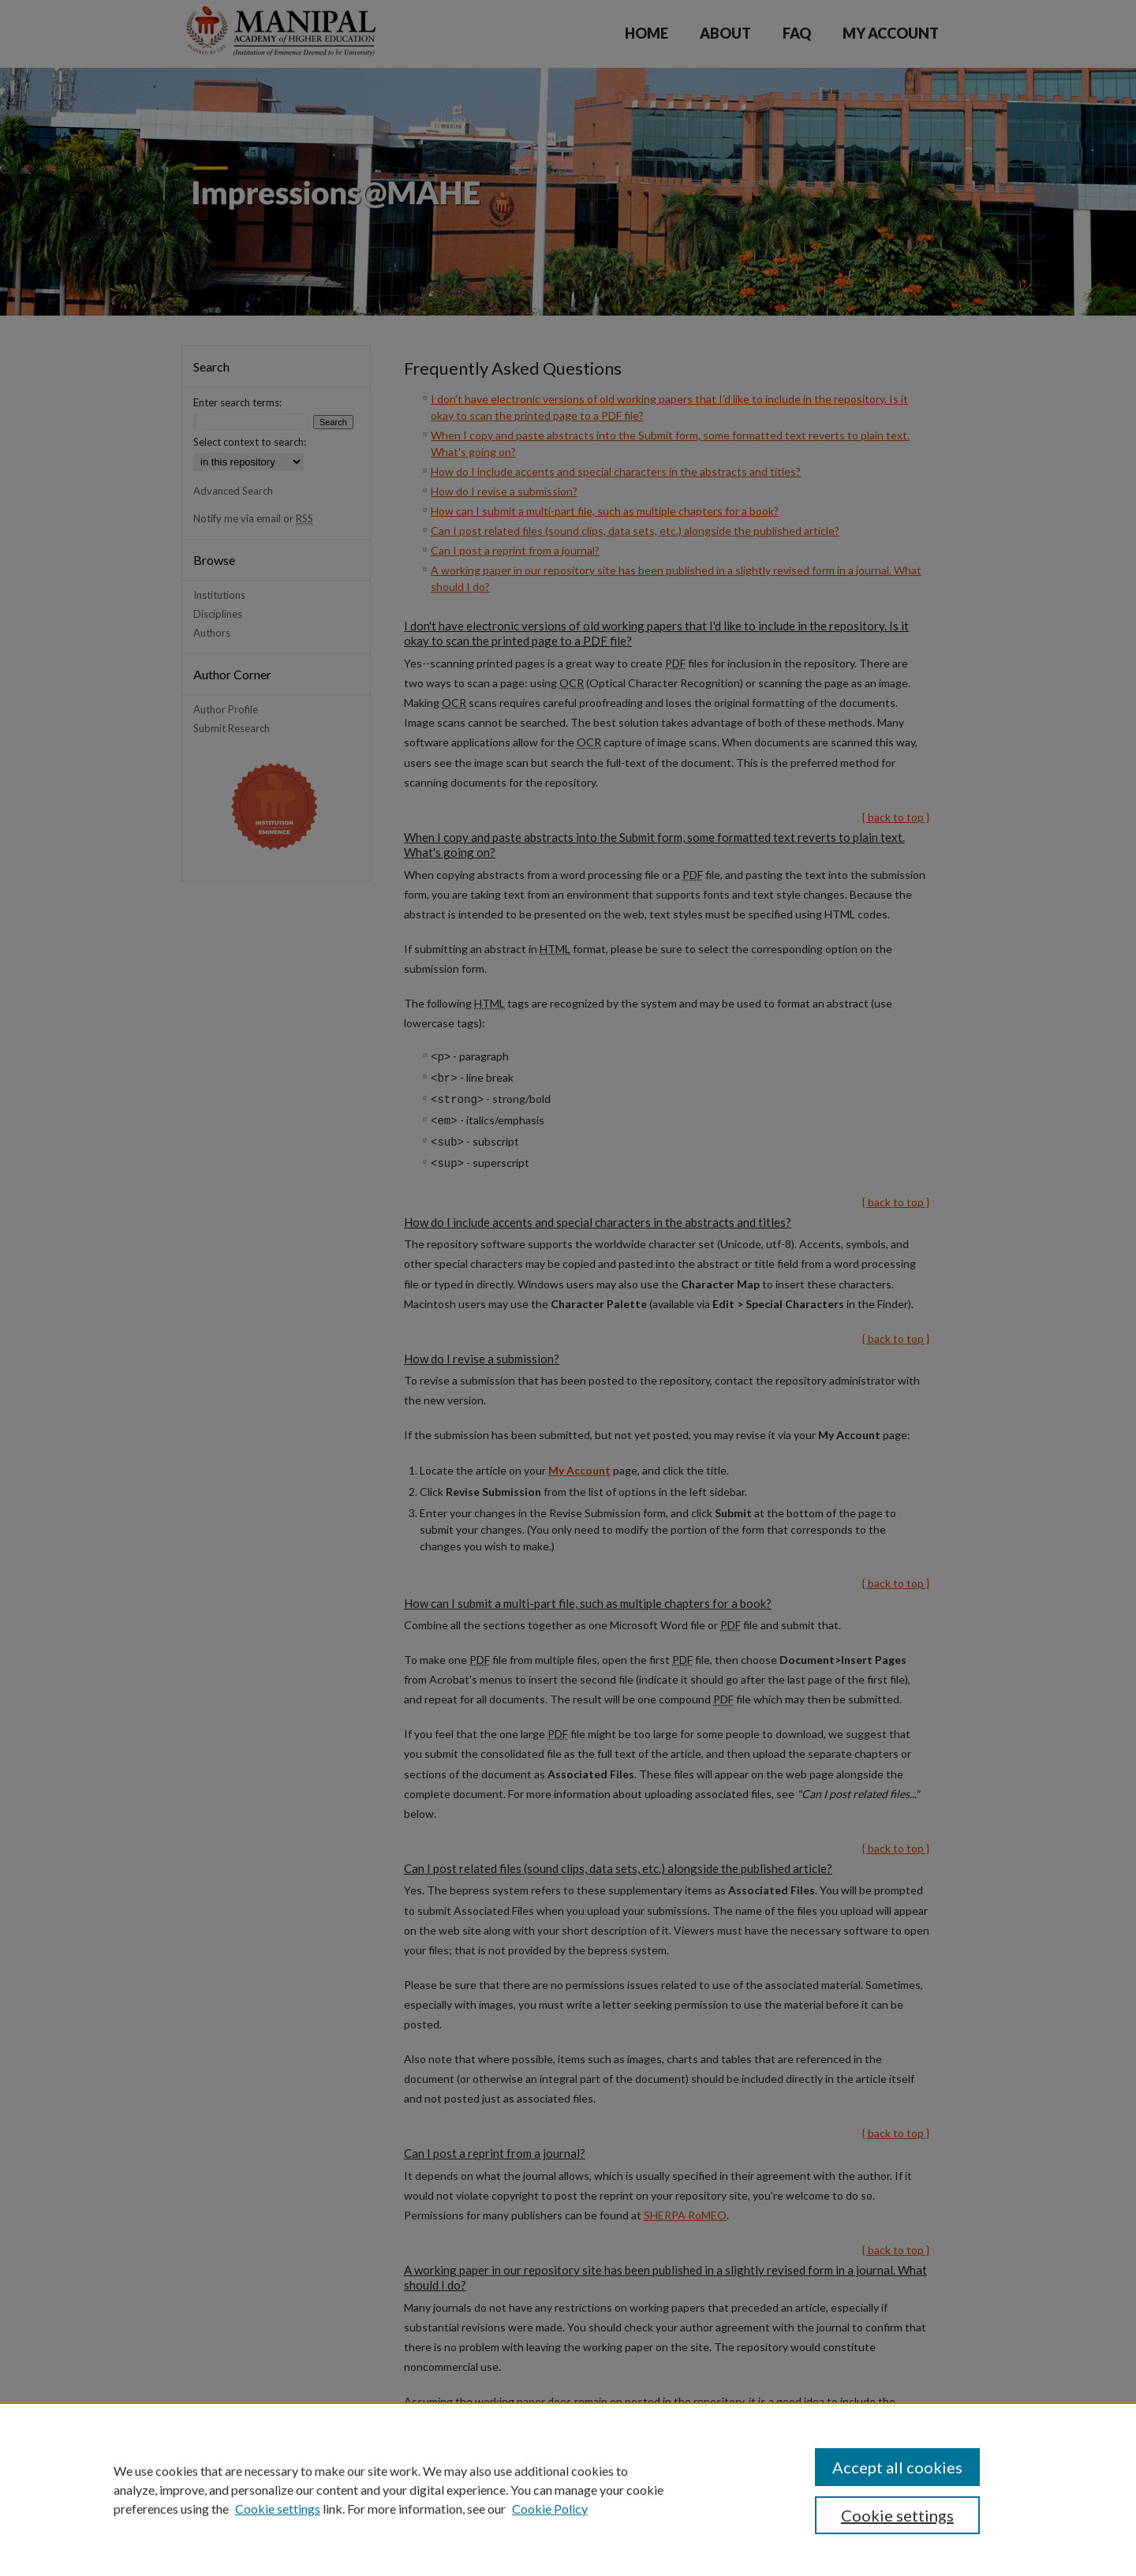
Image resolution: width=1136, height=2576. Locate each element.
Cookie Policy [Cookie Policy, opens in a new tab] (550, 2508)
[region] (568, 2489)
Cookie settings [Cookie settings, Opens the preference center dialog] (897, 2515)
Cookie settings (277, 2508)
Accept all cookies (897, 2467)
